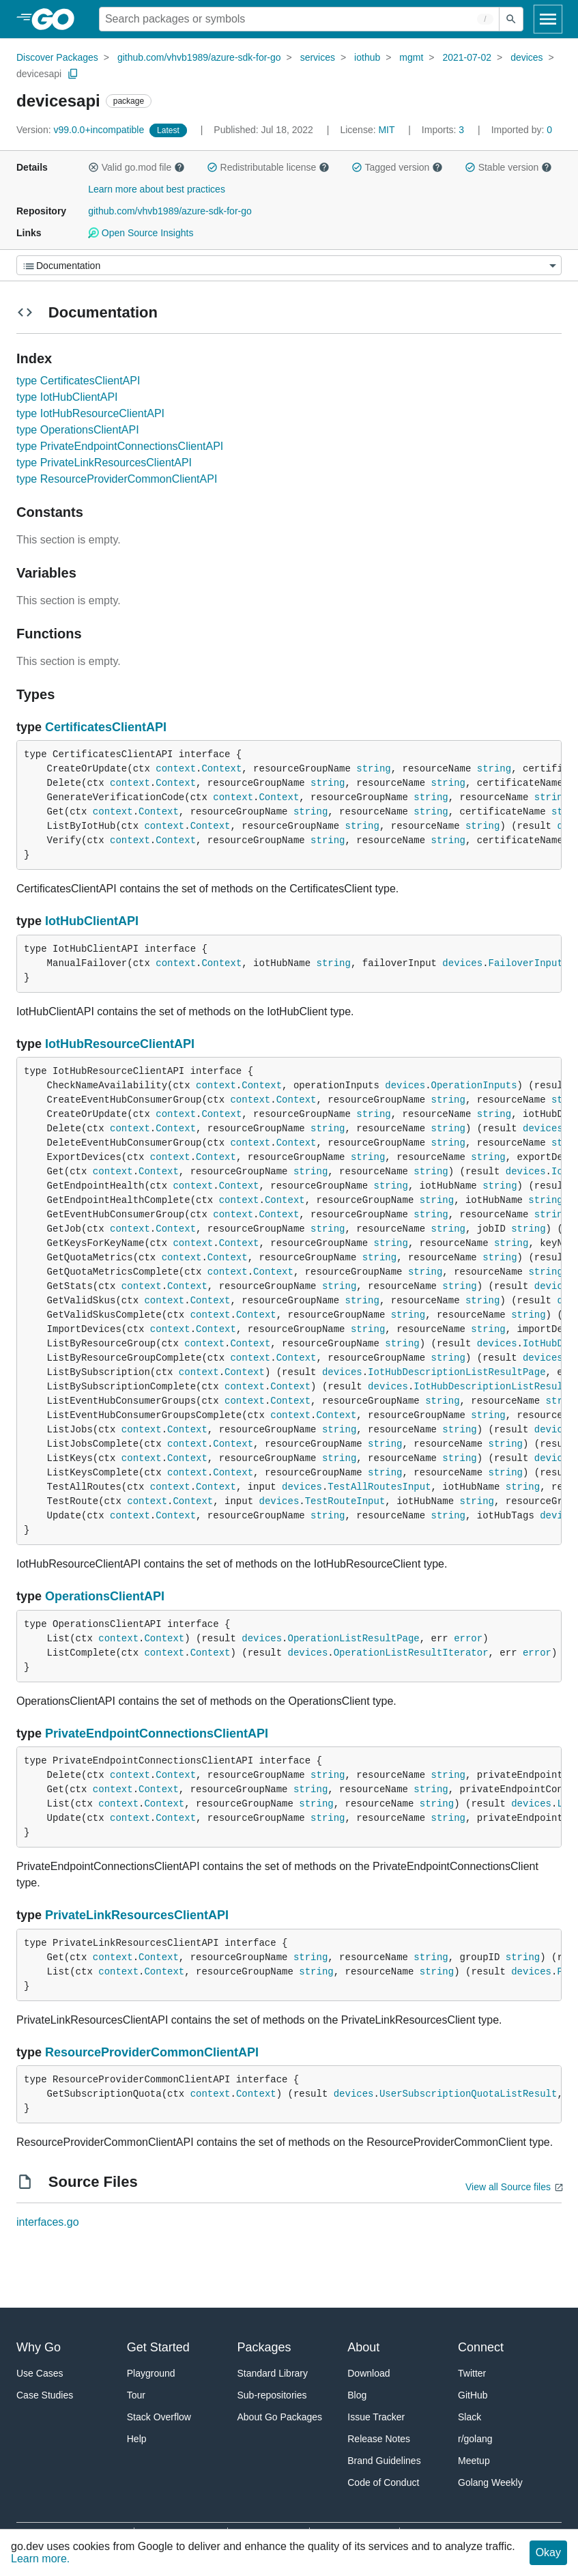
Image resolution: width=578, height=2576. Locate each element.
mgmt (411, 57)
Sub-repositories (272, 2395)
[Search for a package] (299, 19)
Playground (151, 2373)
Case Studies (44, 2395)
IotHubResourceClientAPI (119, 1044)
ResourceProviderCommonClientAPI (152, 2052)
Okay (548, 2552)
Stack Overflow (159, 2416)
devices (526, 57)
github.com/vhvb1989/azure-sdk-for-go (199, 57)
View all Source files (508, 2186)
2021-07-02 (466, 57)
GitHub (473, 2395)
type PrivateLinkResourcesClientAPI (104, 462)
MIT (386, 129)
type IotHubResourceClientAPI (90, 413)
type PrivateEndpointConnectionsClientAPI (119, 446)
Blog (356, 2395)
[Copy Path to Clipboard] (73, 74)
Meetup (474, 2460)
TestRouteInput (345, 1501)
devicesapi (38, 73)
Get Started (158, 2347)
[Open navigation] (548, 19)
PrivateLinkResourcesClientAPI (137, 1915)
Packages (264, 2347)
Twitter (472, 2373)
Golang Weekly (490, 2482)
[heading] (57, 19)
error (468, 1638)
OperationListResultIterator (411, 1652)
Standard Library (272, 2373)
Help (137, 2438)
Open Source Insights (140, 232)
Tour (136, 2395)
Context (221, 768)
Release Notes (378, 2438)
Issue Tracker (376, 2416)
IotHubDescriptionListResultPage (456, 1372)
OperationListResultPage (354, 1638)
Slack (469, 2416)
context (176, 768)
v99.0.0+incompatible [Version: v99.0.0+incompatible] (81, 129)
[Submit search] (511, 19)
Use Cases (39, 2373)
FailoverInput (526, 963)
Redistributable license (268, 167)
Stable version (508, 167)
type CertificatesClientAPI (78, 380)
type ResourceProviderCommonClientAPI (116, 479)
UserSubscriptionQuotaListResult (468, 2094)
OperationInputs (474, 1085)
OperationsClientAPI (104, 1596)
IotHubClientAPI (92, 921)
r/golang (475, 2438)
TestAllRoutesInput (379, 1487)
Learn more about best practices (156, 189)
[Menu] (289, 265)
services (317, 57)
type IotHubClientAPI (67, 397)
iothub (367, 57)
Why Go (38, 2347)
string (373, 768)
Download (368, 2373)
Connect (481, 2347)
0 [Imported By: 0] (522, 129)
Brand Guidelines (383, 2460)
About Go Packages (280, 2416)
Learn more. (40, 2558)
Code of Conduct (383, 2482)
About (363, 2347)
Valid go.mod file (136, 167)
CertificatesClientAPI (106, 727)
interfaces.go (47, 2222)
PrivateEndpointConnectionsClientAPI (156, 1733)
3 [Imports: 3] (444, 129)
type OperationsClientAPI (77, 430)
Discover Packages (57, 57)
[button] (93, 167)
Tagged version (397, 167)
